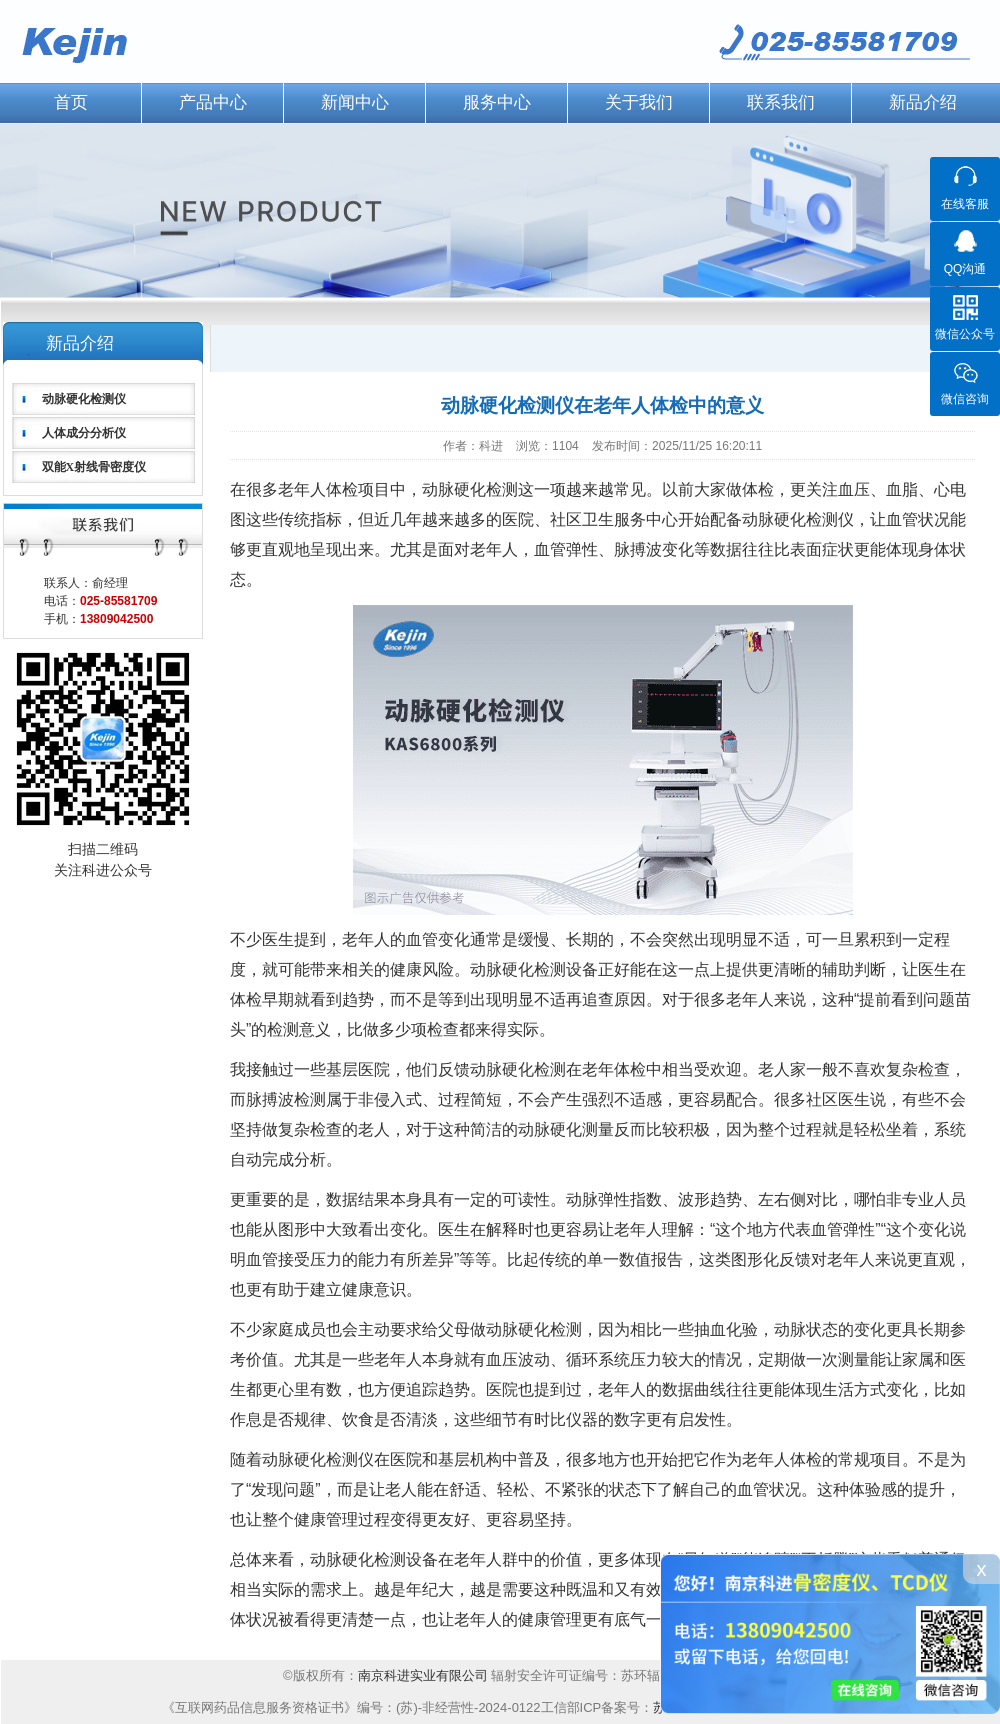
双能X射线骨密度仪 (94, 467)
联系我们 (781, 102)
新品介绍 (923, 102)
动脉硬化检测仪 (84, 399)
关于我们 (639, 102)
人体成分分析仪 (84, 433)
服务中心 (497, 102)
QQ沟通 (965, 269)
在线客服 (965, 204)
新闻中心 (355, 102)
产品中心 (213, 102)
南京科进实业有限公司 (425, 1675)
